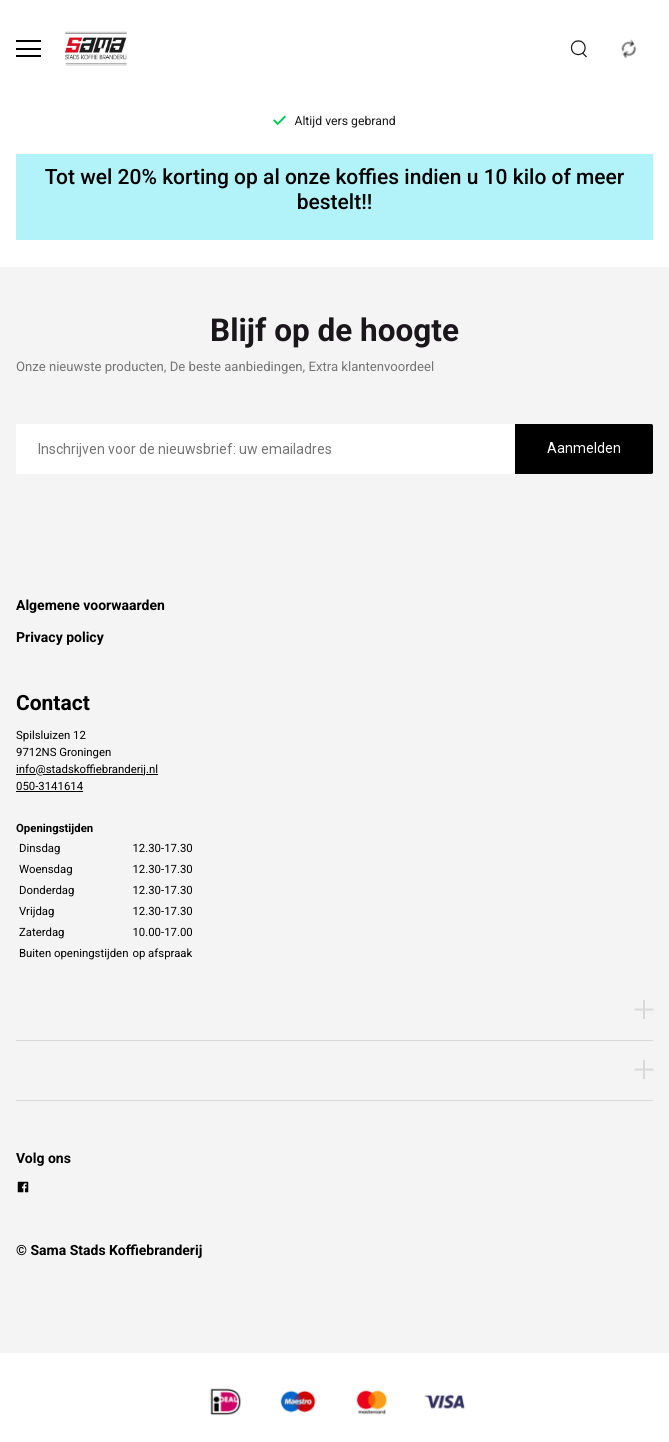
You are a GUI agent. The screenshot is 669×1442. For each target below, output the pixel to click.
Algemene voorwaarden (90, 606)
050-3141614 (49, 786)
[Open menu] (28, 48)
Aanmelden (584, 448)
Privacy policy (60, 638)
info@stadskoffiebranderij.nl (87, 769)
